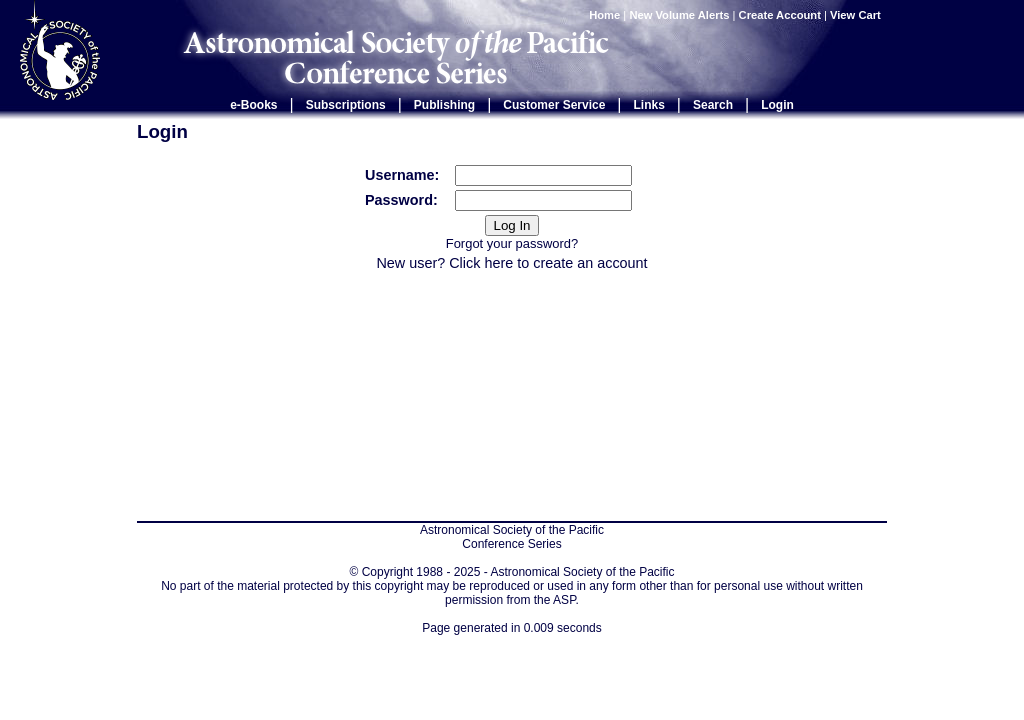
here (498, 263)
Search (713, 105)
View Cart (857, 15)
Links (649, 105)
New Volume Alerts (679, 15)
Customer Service (554, 105)
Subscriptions (346, 105)
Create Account (780, 15)
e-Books (253, 105)
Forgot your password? (512, 243)
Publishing (444, 105)
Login (777, 105)
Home (604, 15)
